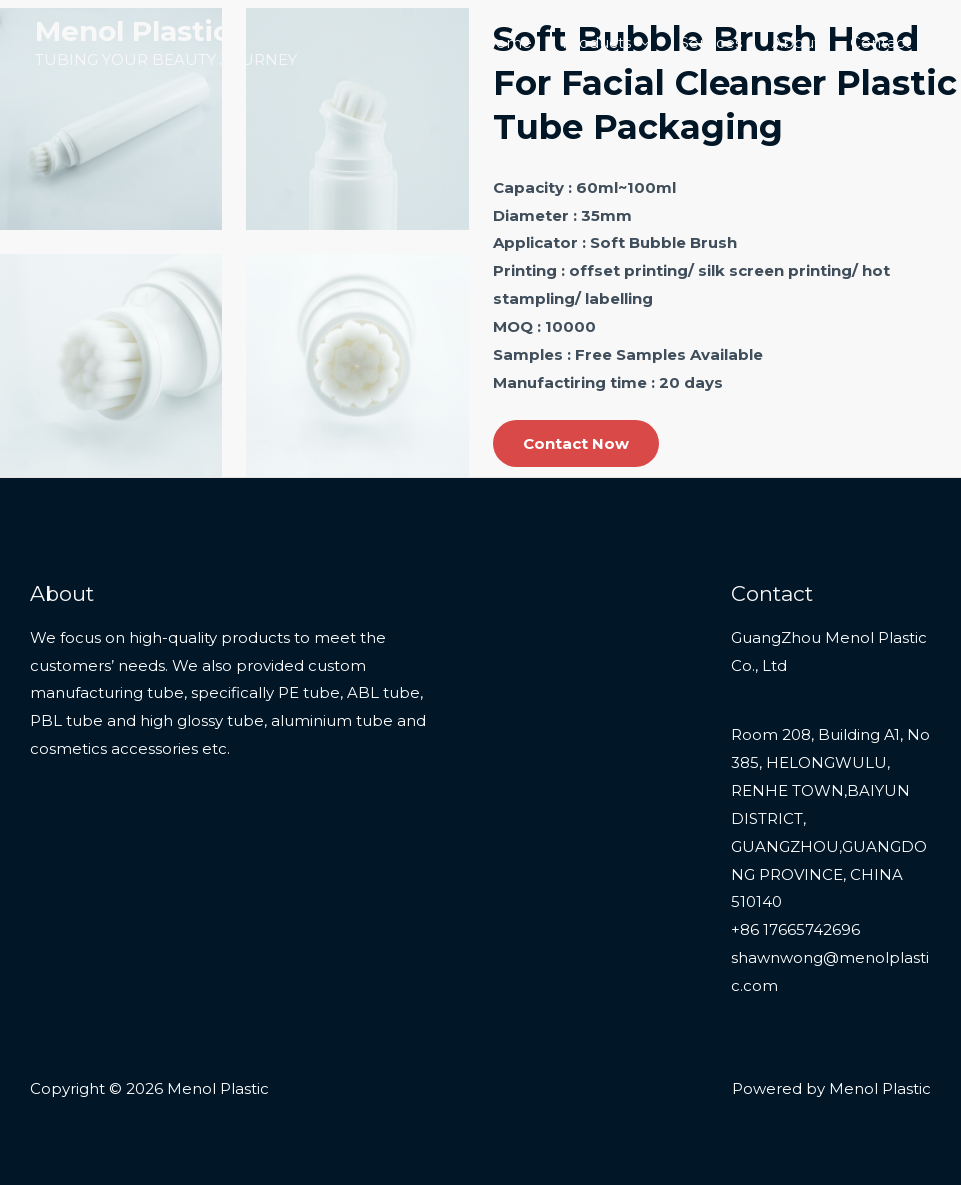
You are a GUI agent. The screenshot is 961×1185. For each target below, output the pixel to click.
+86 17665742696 (795, 929)
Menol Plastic (132, 31)
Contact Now (576, 443)
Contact (880, 42)
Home (507, 42)
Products (596, 42)
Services (711, 42)
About (796, 42)
